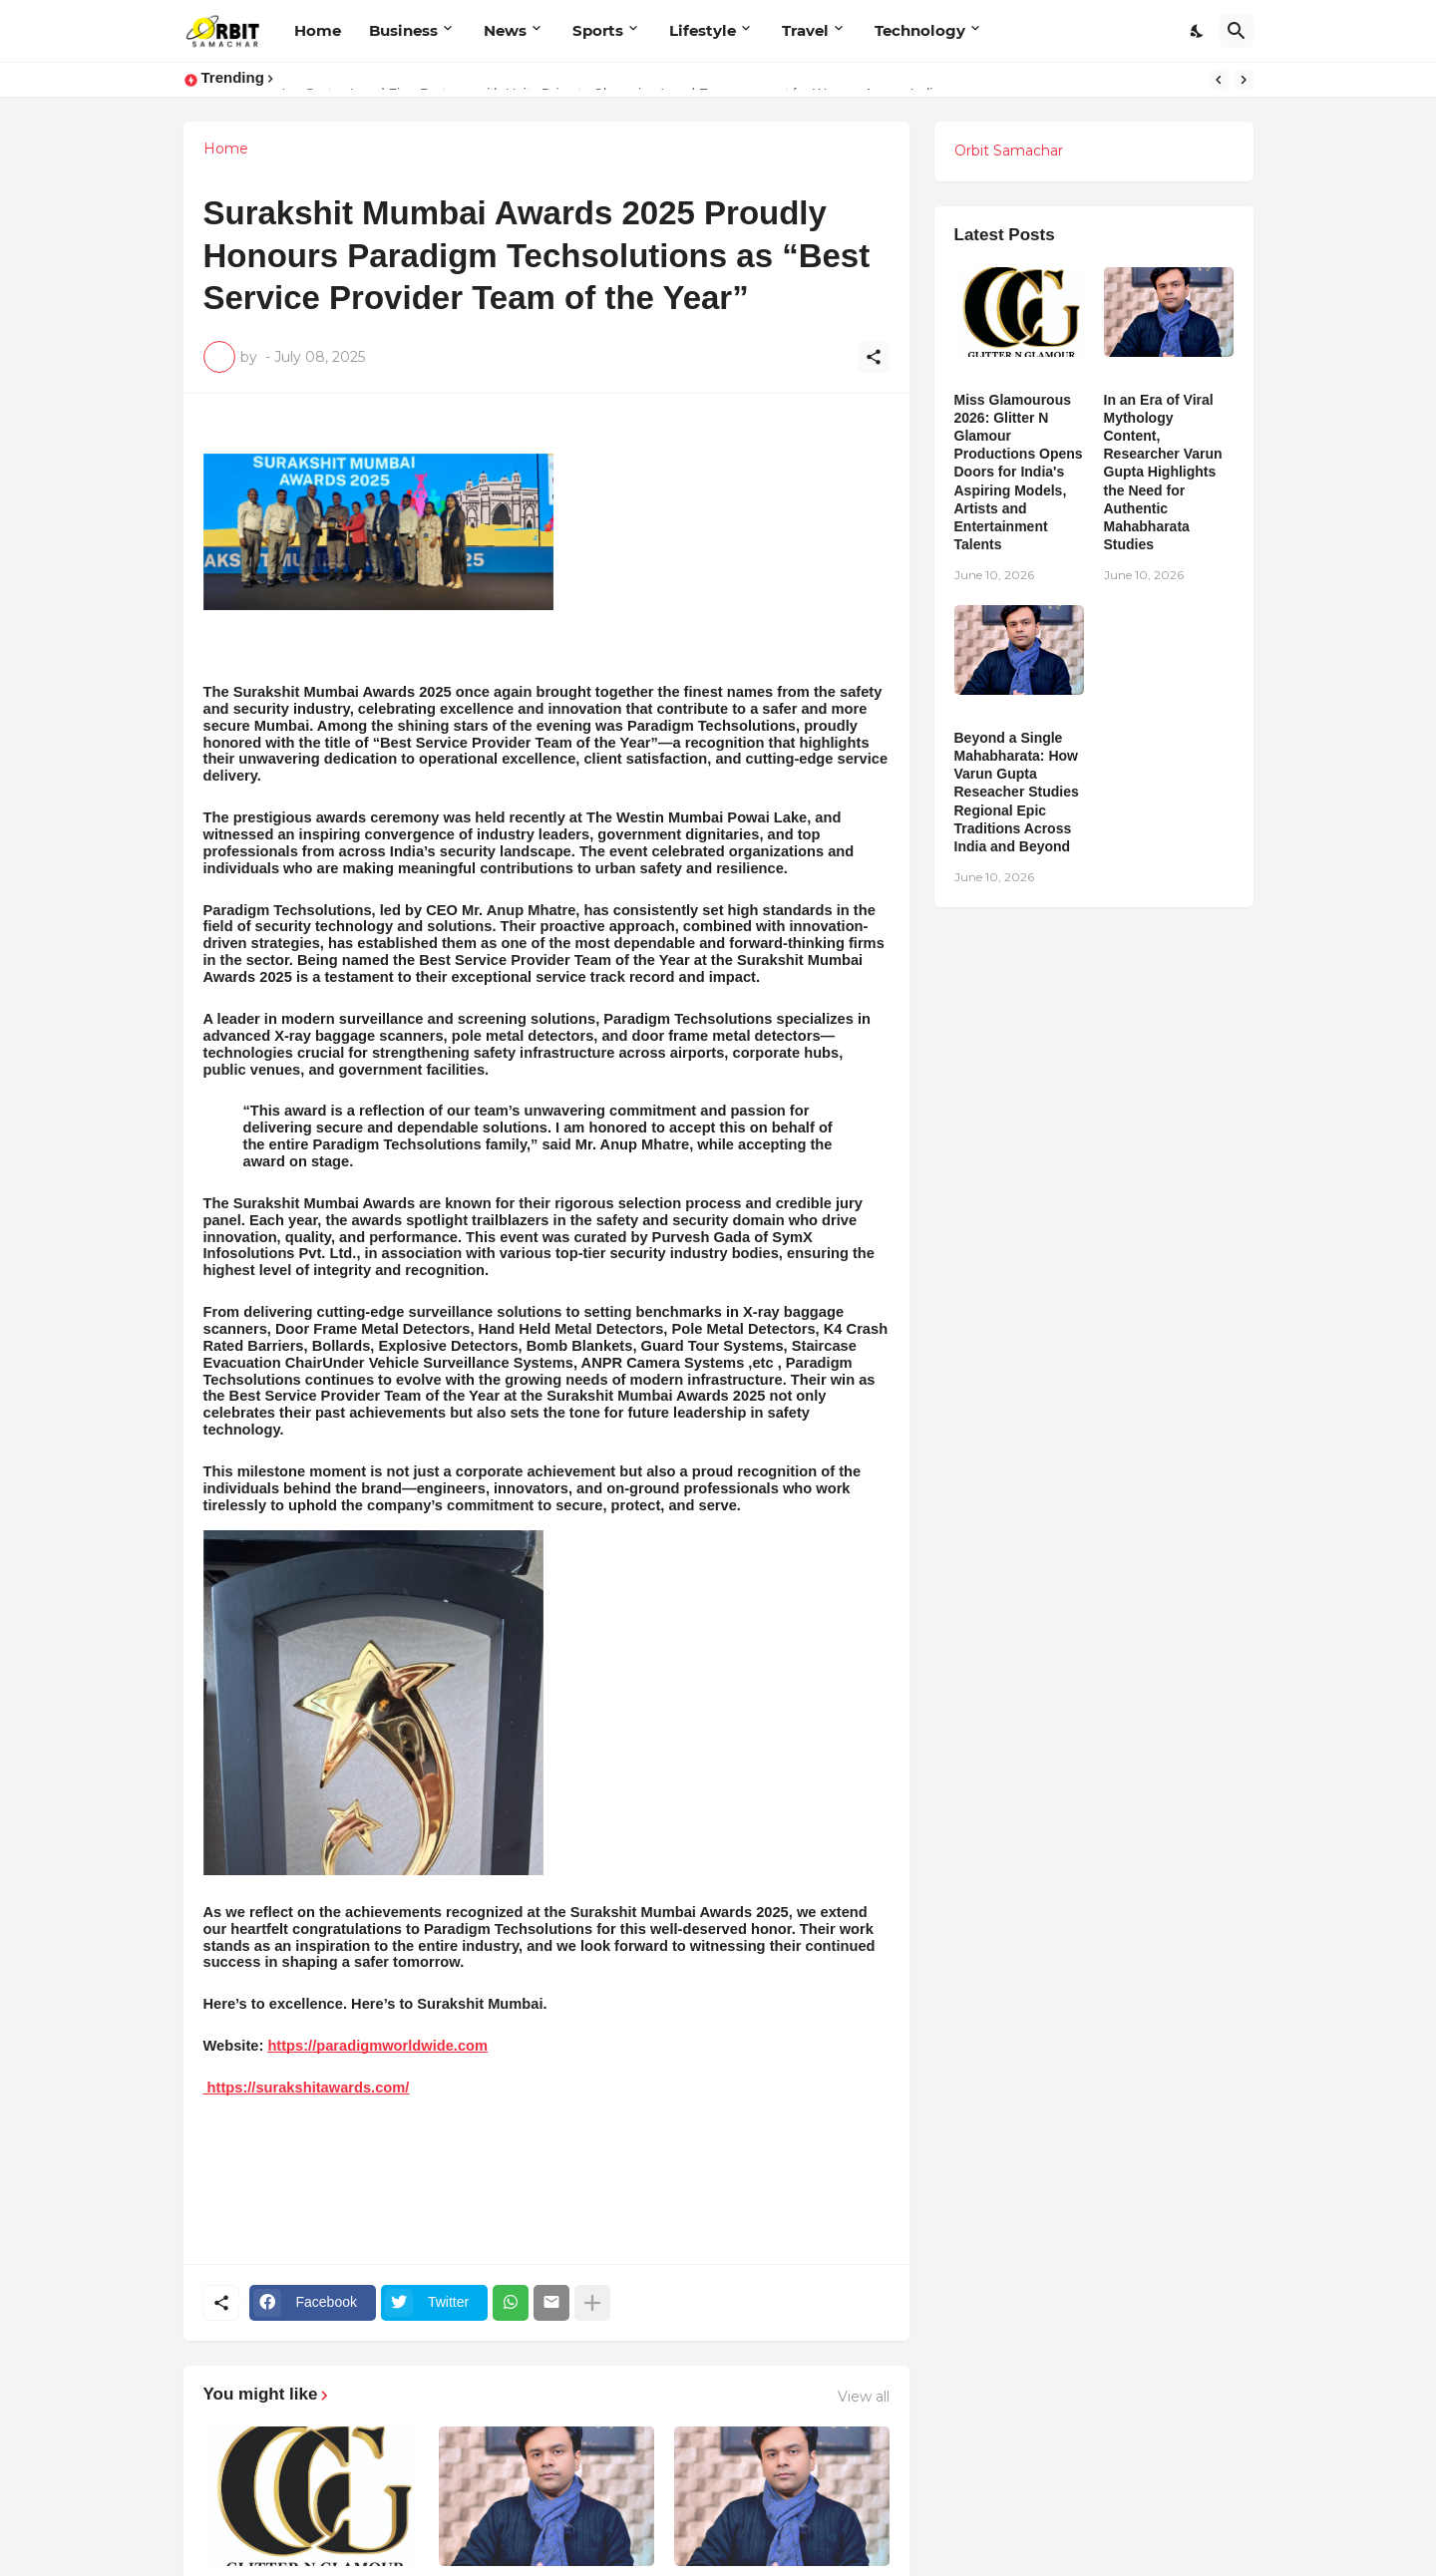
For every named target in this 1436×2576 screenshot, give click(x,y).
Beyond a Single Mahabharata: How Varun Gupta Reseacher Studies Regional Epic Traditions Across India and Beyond (1016, 792)
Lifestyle (702, 30)
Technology (920, 30)
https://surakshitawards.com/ (306, 2087)
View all (864, 2397)
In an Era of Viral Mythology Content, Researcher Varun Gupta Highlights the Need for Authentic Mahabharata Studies (1163, 472)
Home (317, 30)
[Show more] (592, 2303)
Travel (805, 30)
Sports (597, 30)
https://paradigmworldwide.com (377, 2046)
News (505, 30)
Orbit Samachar (1008, 151)
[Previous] (1219, 80)
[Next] (1244, 80)
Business (403, 30)
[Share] (874, 357)
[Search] (1237, 31)
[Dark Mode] (1198, 31)
